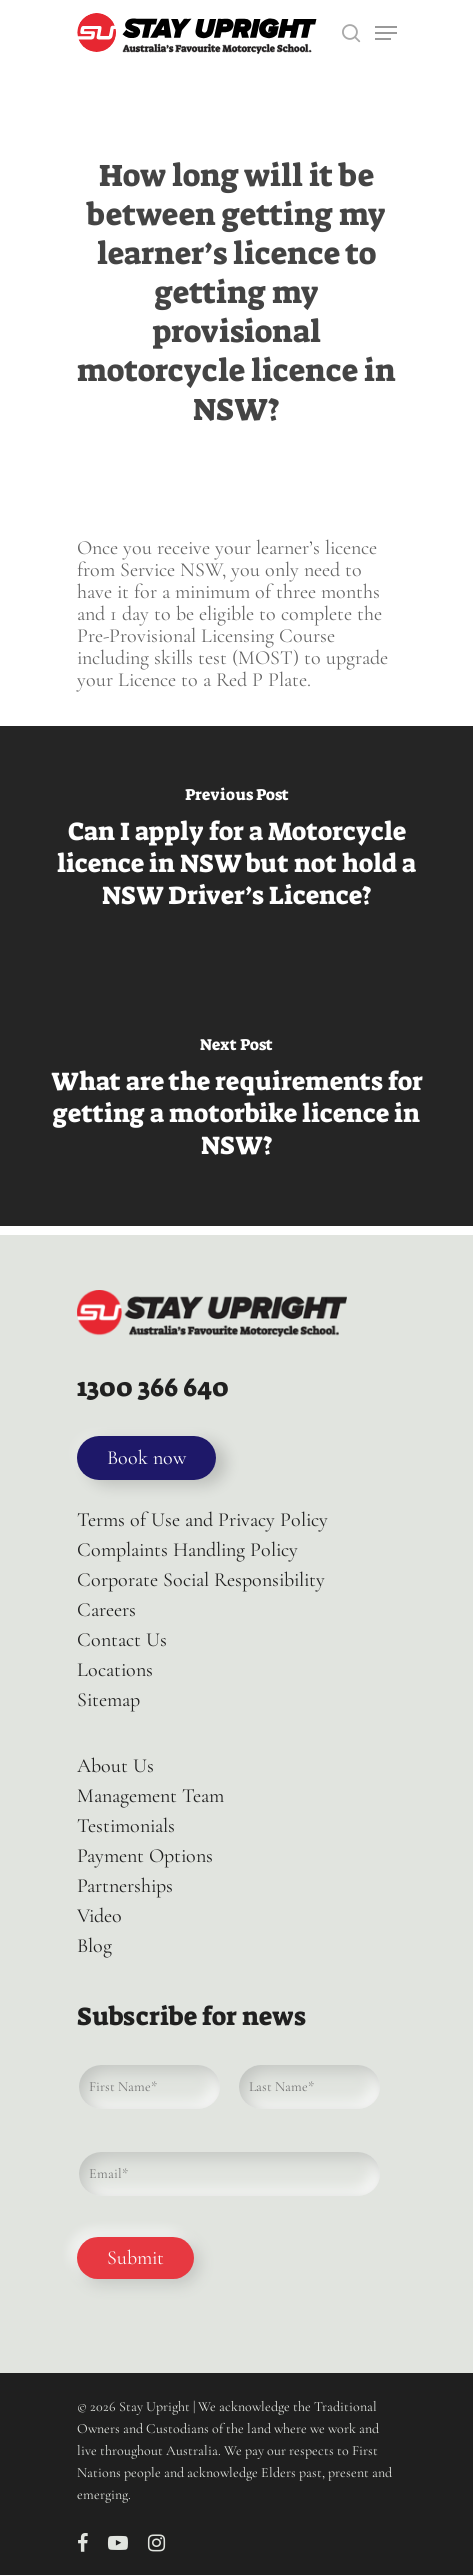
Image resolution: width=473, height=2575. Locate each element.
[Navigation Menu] (386, 33)
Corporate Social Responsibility (201, 1580)
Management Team (150, 1796)
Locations (115, 1670)
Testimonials (126, 1826)
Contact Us (122, 1640)
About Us (115, 1766)
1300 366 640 (153, 1387)
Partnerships (125, 1886)
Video (99, 1916)
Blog (94, 1946)
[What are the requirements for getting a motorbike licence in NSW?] (236, 1101)
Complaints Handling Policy (187, 1550)
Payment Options (145, 1856)
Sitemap (108, 1700)
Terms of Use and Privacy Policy (202, 1520)
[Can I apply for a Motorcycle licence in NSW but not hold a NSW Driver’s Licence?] (236, 851)
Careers (106, 1610)
